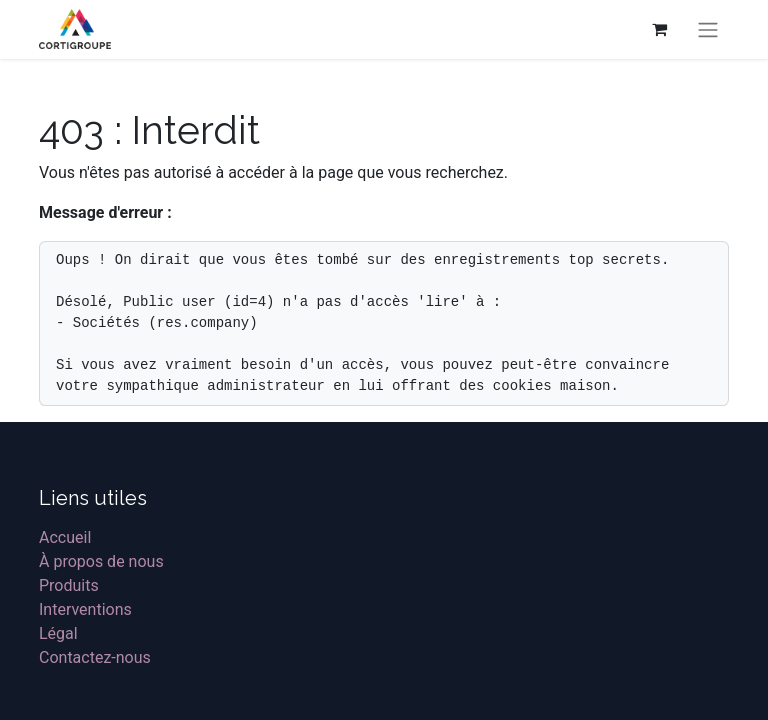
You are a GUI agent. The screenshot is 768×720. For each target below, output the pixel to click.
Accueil (65, 537)
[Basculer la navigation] (708, 29)
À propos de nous (101, 561)
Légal (58, 633)
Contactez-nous (95, 657)
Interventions (85, 609)
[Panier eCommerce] (659, 29)
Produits (69, 585)
